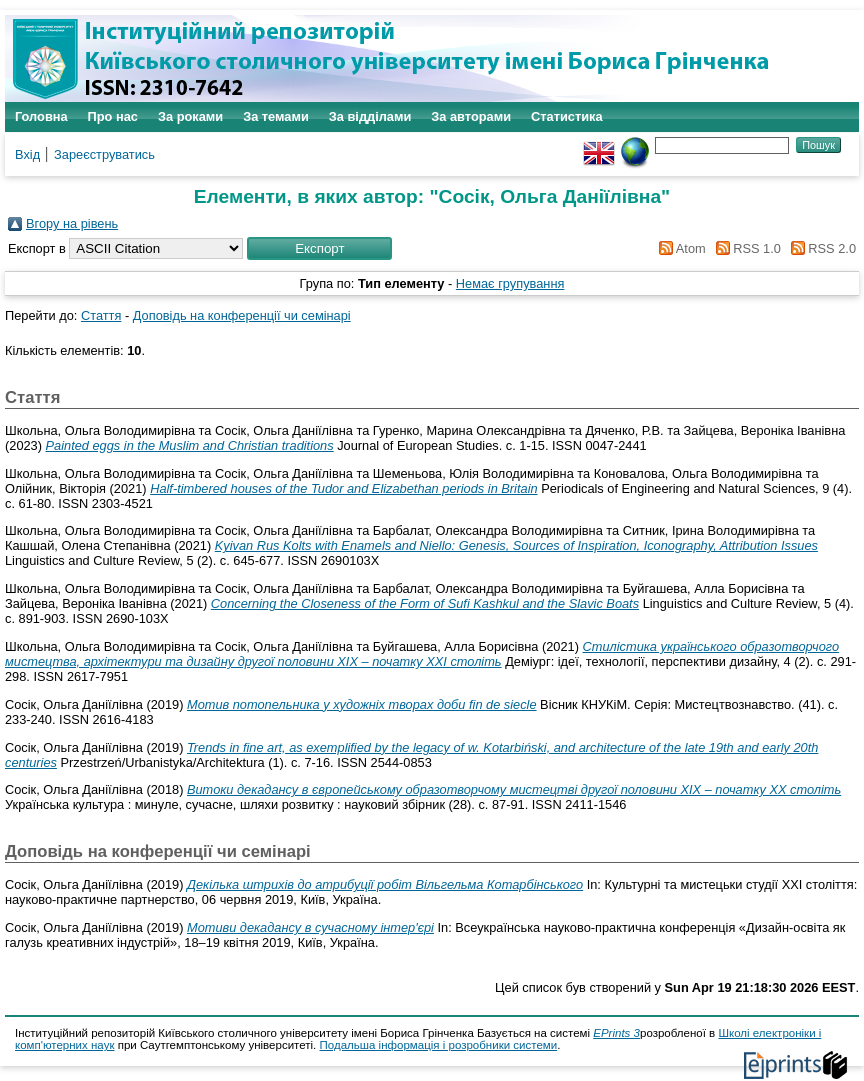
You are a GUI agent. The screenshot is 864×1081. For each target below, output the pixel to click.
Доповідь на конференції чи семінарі (242, 315)
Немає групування (510, 283)
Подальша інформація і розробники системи (439, 1045)
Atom (679, 248)
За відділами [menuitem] (370, 116)
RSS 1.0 (745, 248)
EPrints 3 (616, 1033)
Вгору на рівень (72, 223)
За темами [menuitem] (276, 116)
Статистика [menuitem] (567, 116)
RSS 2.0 (820, 248)
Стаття (101, 315)
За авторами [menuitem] (471, 116)
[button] (319, 248)
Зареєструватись (104, 154)
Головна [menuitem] (41, 116)
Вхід (27, 154)
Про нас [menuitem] (113, 116)
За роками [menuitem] (190, 116)
